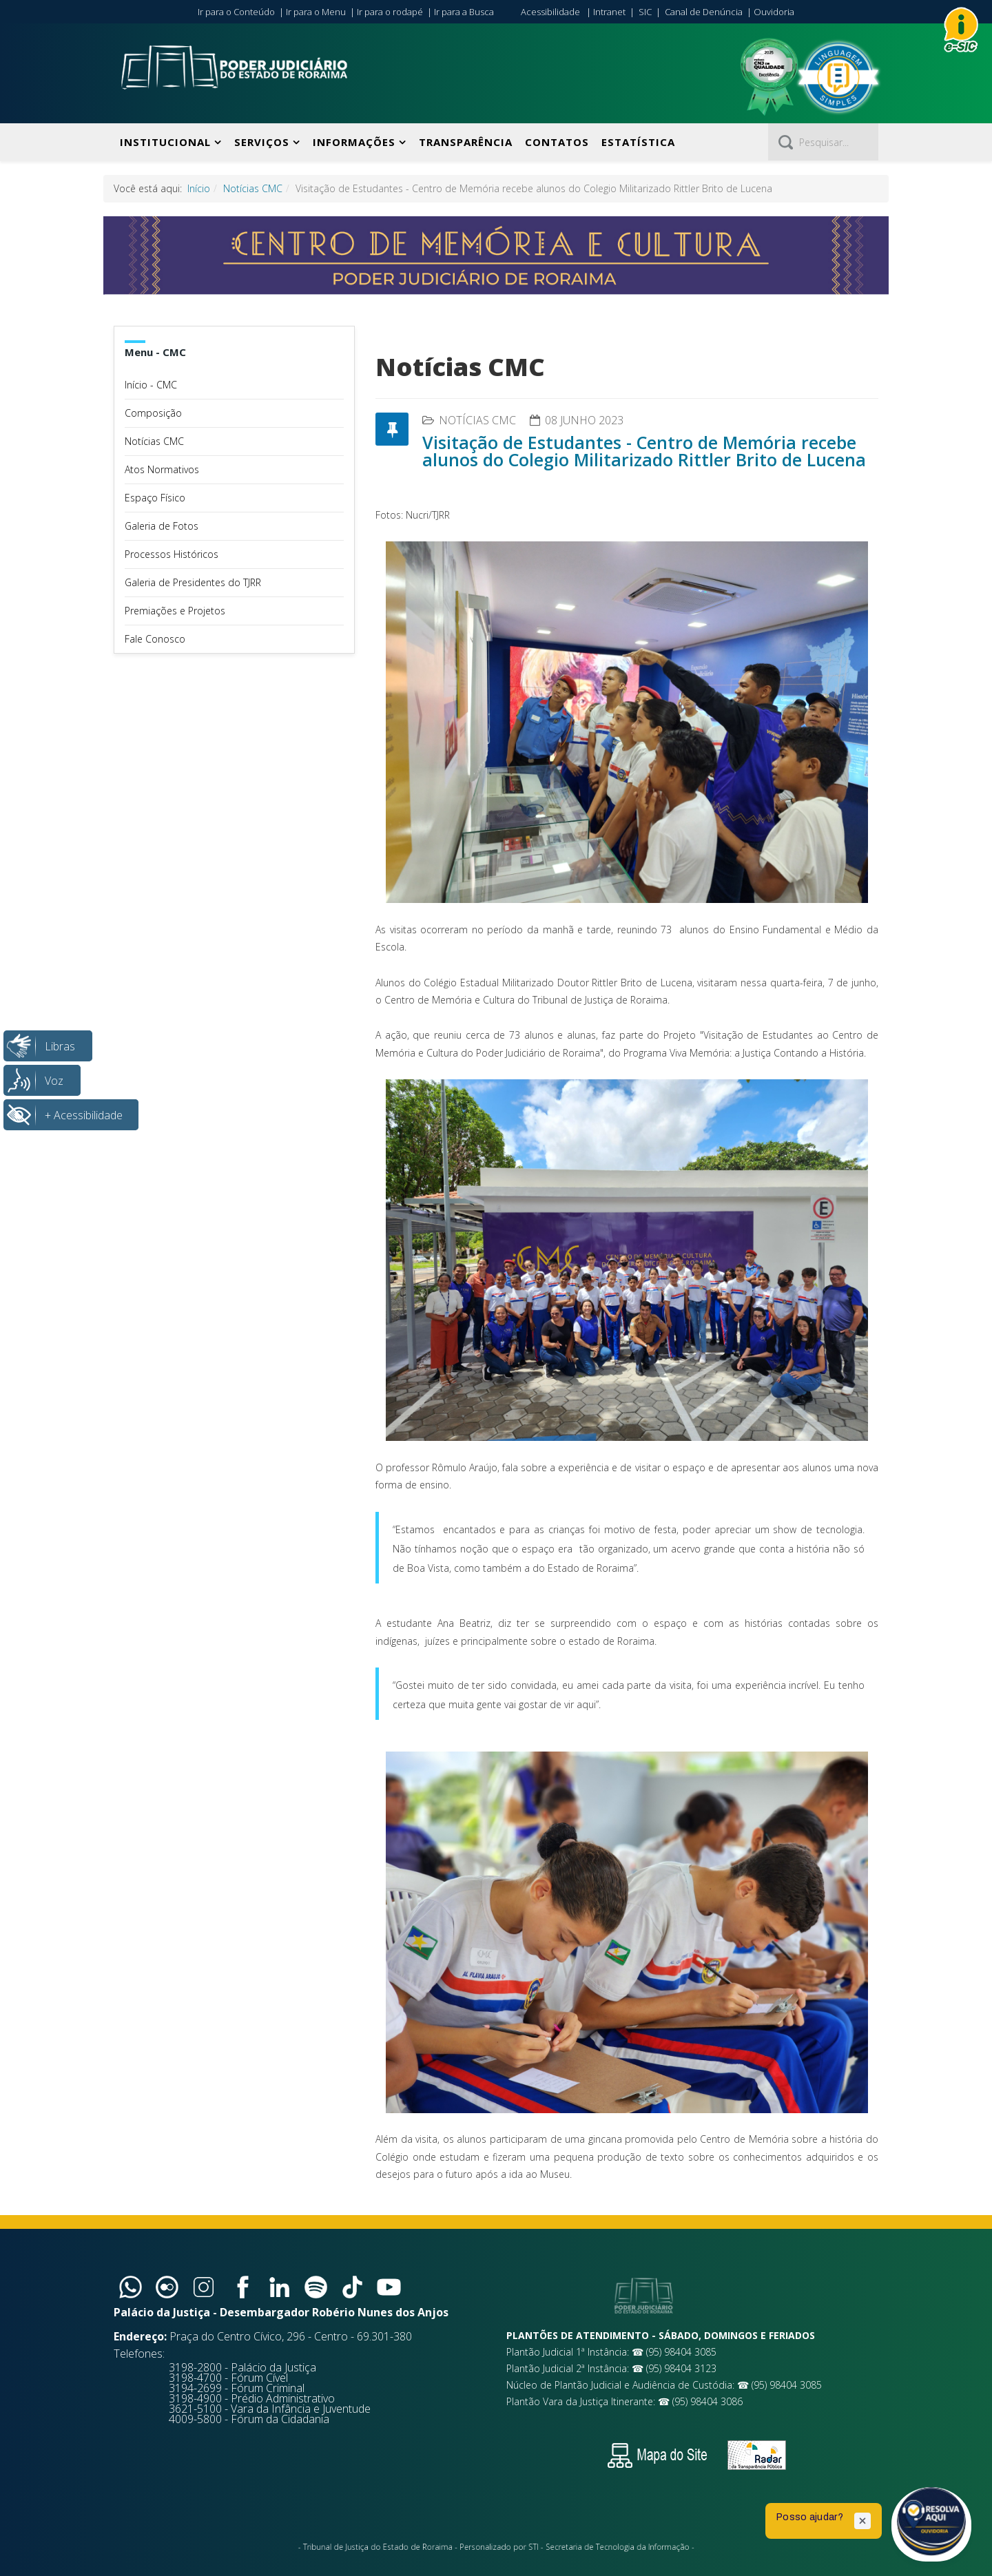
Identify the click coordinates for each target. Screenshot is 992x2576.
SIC (645, 12)
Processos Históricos (171, 554)
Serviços (261, 142)
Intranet (609, 12)
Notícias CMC (252, 188)
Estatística (638, 142)
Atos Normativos (162, 469)
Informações (354, 142)
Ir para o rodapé (390, 12)
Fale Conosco (155, 638)
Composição (153, 412)
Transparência (466, 142)
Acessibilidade (550, 12)
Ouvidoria (774, 12)
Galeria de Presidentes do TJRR (193, 582)
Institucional (165, 142)
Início (198, 188)
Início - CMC (151, 384)
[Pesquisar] (823, 142)
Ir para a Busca (464, 12)
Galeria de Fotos (161, 525)
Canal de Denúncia (704, 12)
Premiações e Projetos (175, 610)
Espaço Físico (155, 497)
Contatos (557, 142)
